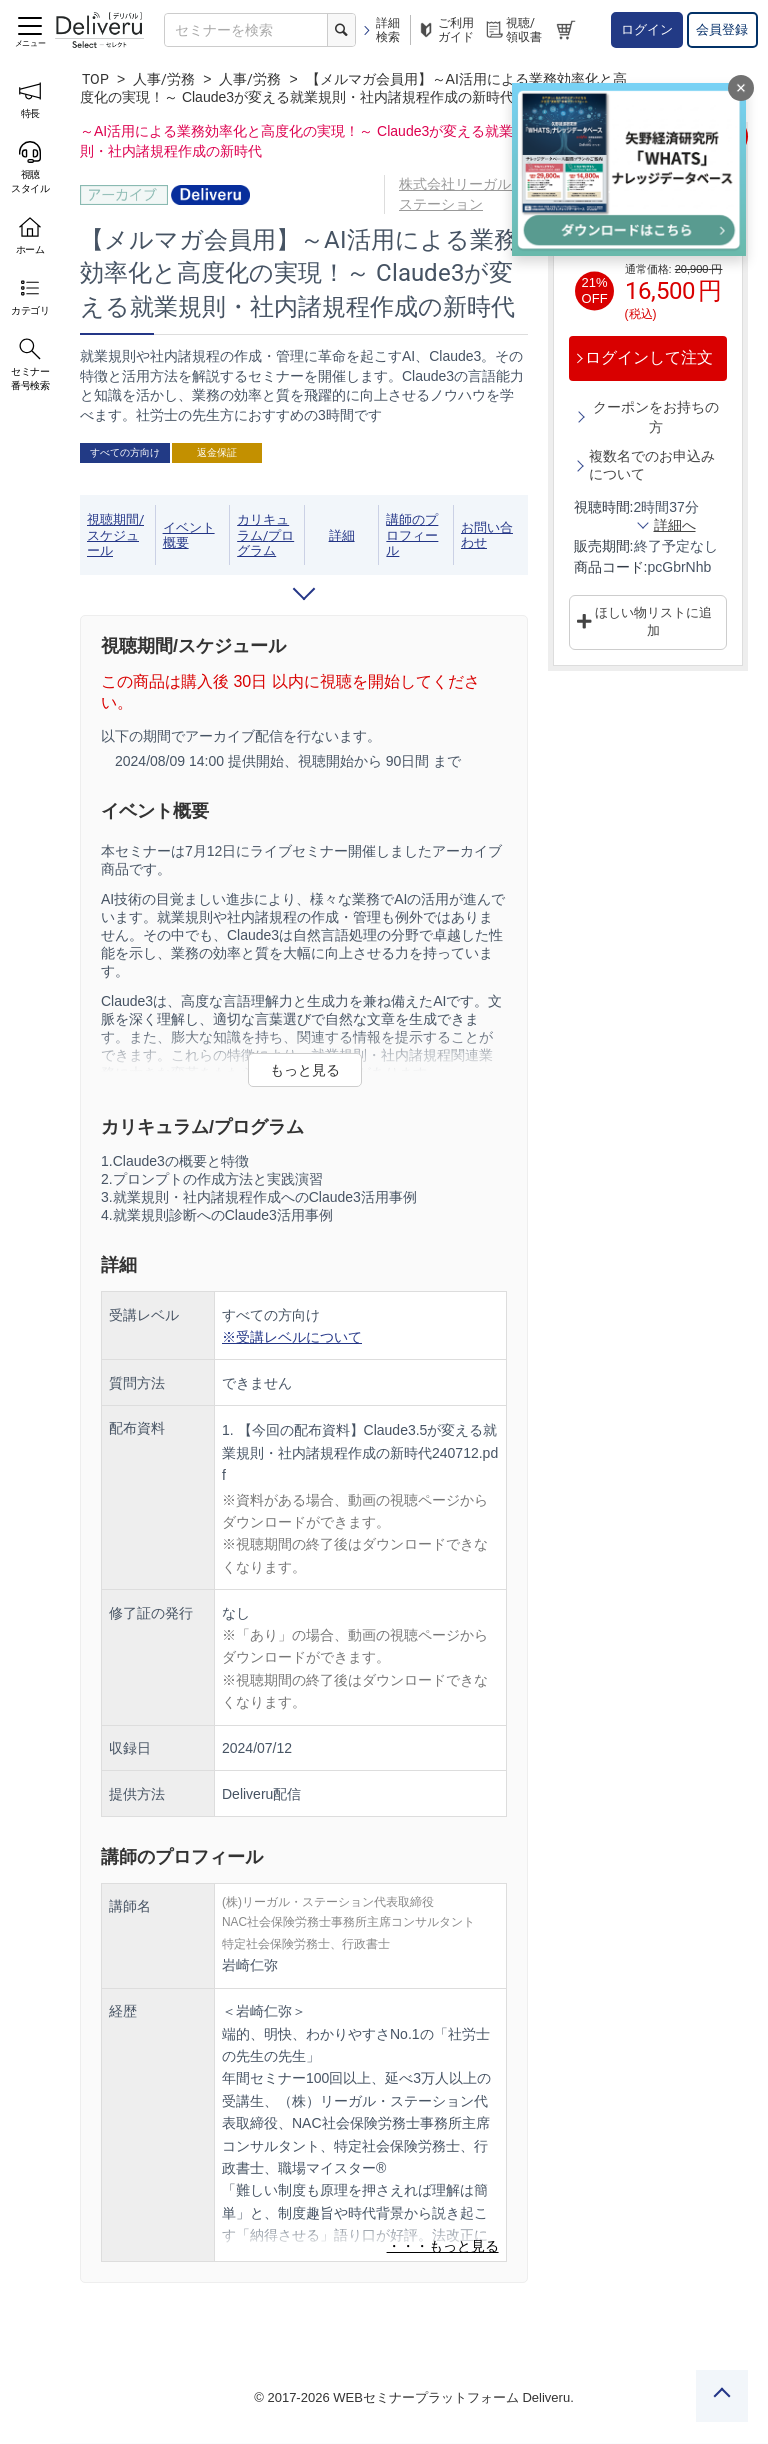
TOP (95, 79)
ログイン (647, 29)
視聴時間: (604, 506)
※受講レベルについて (292, 1337)
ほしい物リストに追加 (653, 621)
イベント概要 (189, 535)
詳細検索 (380, 30)
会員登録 (722, 29)
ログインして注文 (649, 357)
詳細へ (675, 524)
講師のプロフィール (412, 535)
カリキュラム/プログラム (265, 535)
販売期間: (604, 545)
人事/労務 (164, 79)
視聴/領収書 (513, 30)
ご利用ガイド (445, 30)
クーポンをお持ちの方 (656, 416)
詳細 (342, 535)
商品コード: (611, 566)
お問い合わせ (487, 535)
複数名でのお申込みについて (652, 464)
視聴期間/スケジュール (115, 535)
